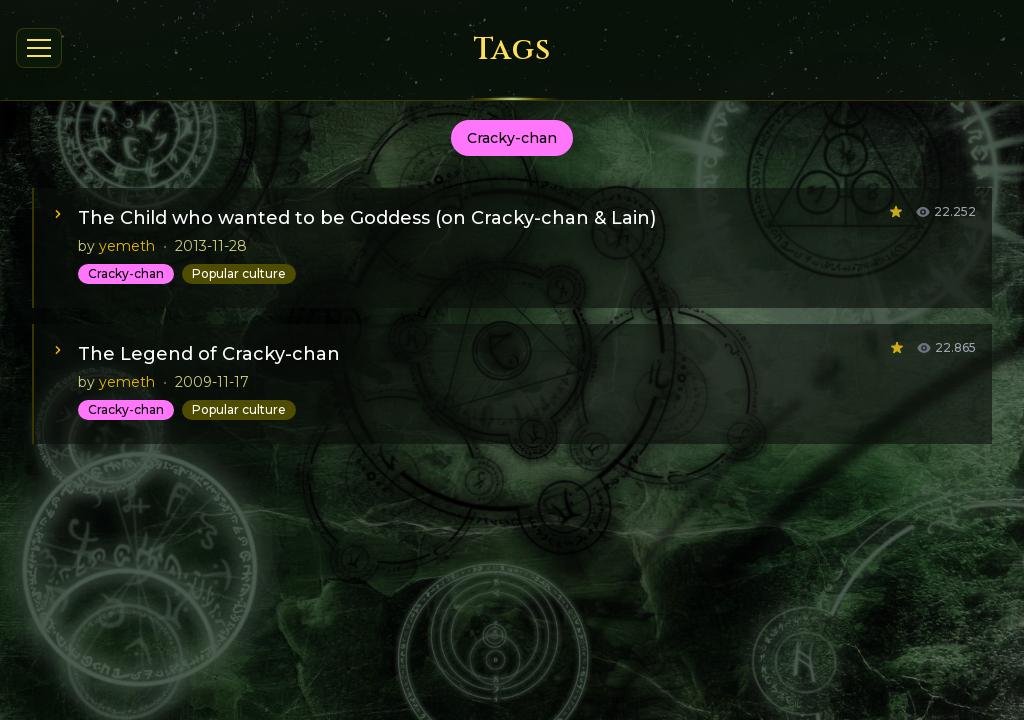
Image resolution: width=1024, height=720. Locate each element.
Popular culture (239, 273)
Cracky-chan (126, 273)
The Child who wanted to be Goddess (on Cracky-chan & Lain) (367, 218)
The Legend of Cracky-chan (209, 354)
